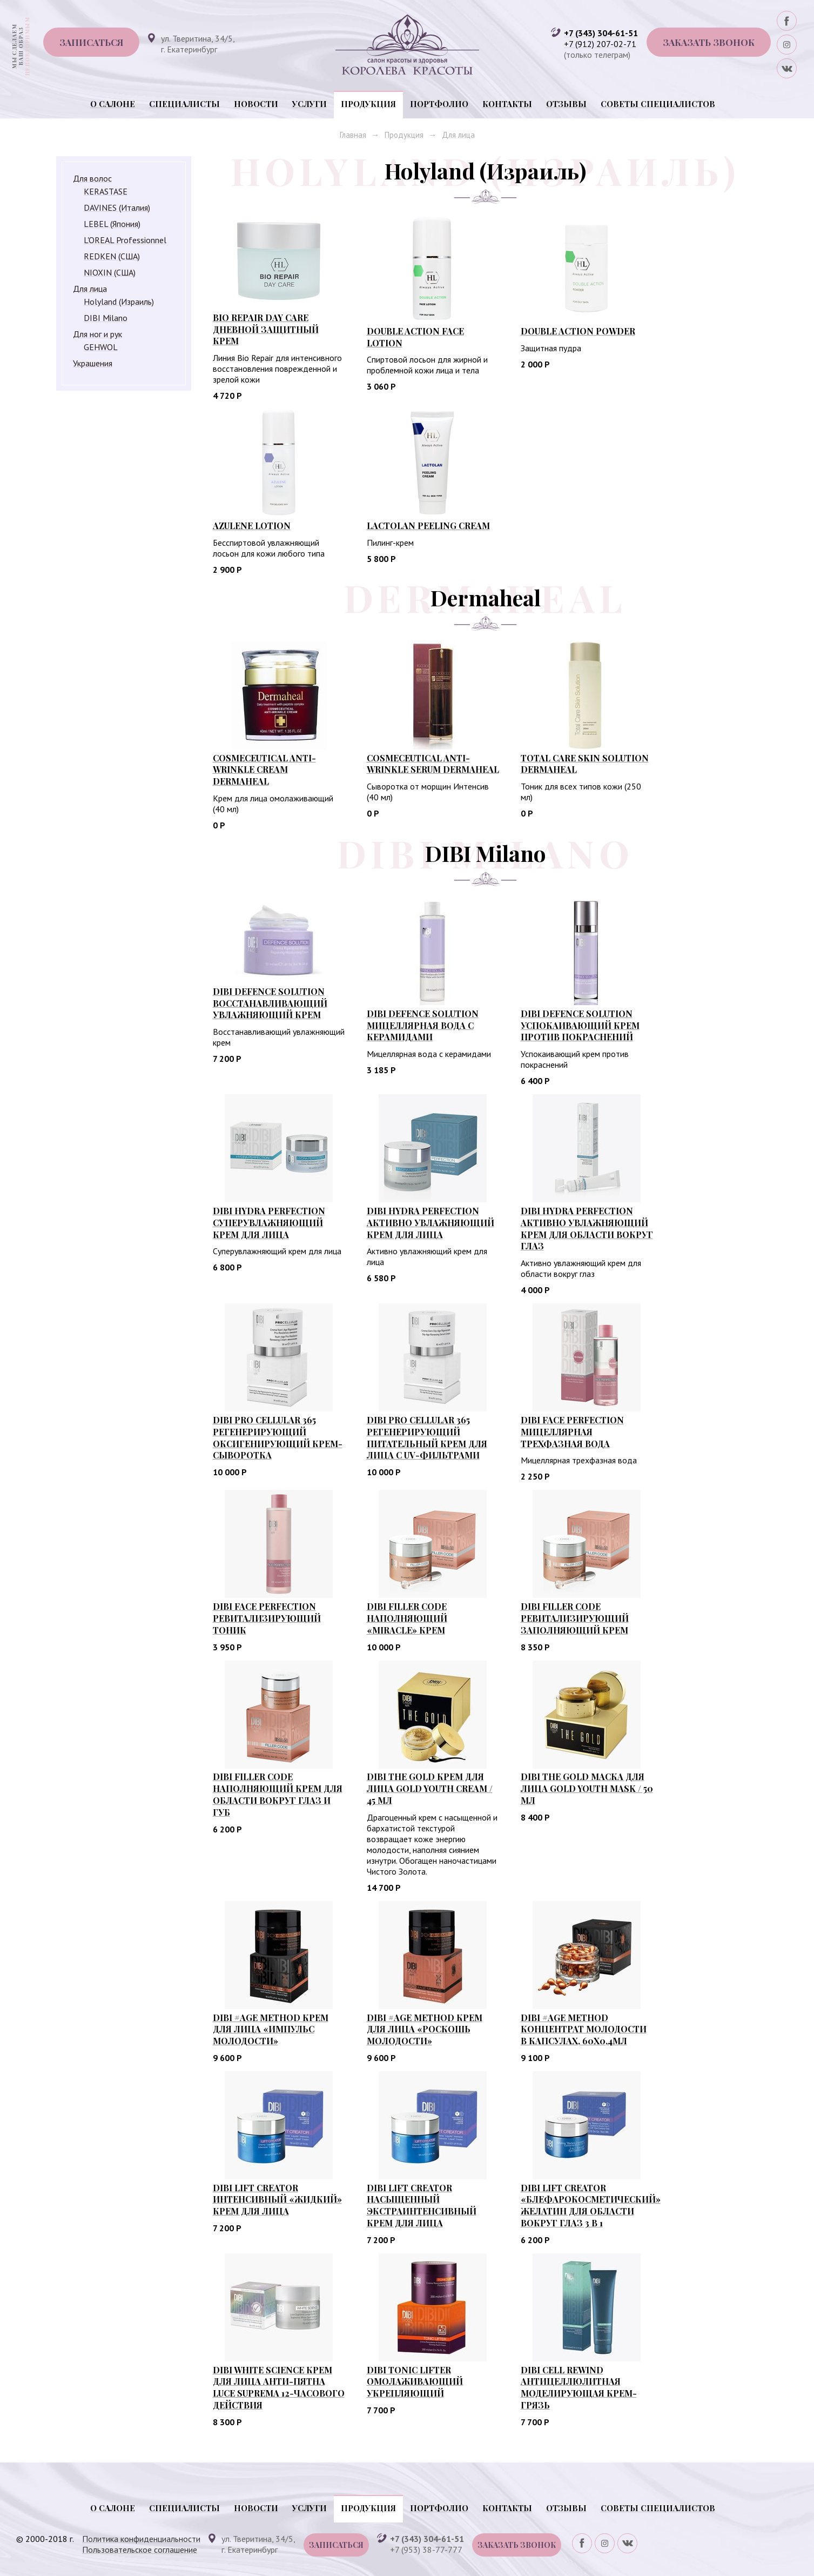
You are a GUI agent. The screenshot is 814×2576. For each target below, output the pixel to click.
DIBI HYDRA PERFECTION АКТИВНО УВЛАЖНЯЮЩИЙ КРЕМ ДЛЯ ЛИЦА (430, 1222)
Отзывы (566, 103)
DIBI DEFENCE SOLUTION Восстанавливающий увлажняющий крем (270, 1003)
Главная (353, 135)
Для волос (92, 178)
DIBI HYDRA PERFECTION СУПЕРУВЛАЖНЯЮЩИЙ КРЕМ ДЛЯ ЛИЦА (269, 1222)
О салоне (112, 103)
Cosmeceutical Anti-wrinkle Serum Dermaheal (433, 763)
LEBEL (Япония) (112, 223)
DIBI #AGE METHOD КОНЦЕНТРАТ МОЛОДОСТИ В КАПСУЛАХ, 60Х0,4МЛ (584, 2029)
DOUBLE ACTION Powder (578, 331)
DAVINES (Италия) (117, 207)
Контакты (507, 103)
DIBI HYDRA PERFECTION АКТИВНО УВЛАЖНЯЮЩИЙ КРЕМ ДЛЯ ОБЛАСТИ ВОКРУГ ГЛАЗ (587, 1228)
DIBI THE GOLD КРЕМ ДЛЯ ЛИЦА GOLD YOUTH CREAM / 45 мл (430, 1788)
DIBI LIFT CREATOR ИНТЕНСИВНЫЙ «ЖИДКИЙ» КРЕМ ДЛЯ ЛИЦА (277, 2199)
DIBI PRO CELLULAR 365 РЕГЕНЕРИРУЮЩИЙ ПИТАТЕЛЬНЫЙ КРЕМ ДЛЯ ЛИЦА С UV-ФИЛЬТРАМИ (427, 1437)
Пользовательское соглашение (139, 2549)
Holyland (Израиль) (119, 301)
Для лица (458, 135)
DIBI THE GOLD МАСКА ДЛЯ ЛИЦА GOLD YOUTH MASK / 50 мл (587, 1788)
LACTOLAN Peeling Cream (428, 525)
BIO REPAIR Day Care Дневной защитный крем (266, 329)
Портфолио (439, 103)
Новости (256, 103)
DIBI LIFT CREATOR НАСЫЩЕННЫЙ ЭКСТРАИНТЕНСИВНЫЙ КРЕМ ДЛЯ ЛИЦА (421, 2205)
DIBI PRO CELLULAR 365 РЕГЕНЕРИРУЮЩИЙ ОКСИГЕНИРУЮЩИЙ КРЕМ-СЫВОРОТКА (277, 1437)
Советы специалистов (658, 103)
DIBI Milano (105, 317)
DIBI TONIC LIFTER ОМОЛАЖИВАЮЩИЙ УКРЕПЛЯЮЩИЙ (415, 2381)
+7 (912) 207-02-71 (600, 43)
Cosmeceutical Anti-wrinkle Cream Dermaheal (264, 769)
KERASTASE (105, 191)
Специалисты (184, 103)
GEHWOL (101, 347)
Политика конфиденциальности (141, 2538)
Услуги (309, 103)
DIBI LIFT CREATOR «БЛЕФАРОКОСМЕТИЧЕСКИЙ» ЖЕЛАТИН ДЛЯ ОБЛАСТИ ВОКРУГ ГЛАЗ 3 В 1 (591, 2205)
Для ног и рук (97, 334)
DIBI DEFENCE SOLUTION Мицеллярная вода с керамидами (423, 1025)
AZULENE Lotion (252, 525)
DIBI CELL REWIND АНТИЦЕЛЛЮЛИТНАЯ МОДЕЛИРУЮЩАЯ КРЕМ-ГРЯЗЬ (579, 2387)
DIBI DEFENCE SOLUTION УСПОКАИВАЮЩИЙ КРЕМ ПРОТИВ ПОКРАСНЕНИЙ (580, 1025)
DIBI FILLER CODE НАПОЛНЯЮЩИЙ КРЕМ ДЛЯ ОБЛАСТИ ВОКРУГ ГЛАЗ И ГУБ (277, 1794)
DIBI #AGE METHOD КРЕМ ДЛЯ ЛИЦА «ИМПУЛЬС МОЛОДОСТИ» (270, 2029)
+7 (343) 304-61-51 (601, 33)
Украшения (92, 363)
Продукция (368, 103)
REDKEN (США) (112, 256)
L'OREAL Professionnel (125, 240)
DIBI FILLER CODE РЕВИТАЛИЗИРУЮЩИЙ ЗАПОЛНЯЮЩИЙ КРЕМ (575, 1618)
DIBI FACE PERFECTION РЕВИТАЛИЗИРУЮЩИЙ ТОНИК (267, 1618)
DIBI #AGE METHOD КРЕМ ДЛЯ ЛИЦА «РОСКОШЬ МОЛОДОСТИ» (424, 2029)
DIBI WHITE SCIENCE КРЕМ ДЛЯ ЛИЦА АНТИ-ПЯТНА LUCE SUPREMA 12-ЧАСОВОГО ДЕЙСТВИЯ (279, 2387)
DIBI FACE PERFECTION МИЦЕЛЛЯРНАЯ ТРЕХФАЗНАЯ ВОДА (572, 1431)
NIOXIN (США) (110, 272)
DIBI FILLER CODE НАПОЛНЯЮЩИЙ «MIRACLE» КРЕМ (407, 1618)
